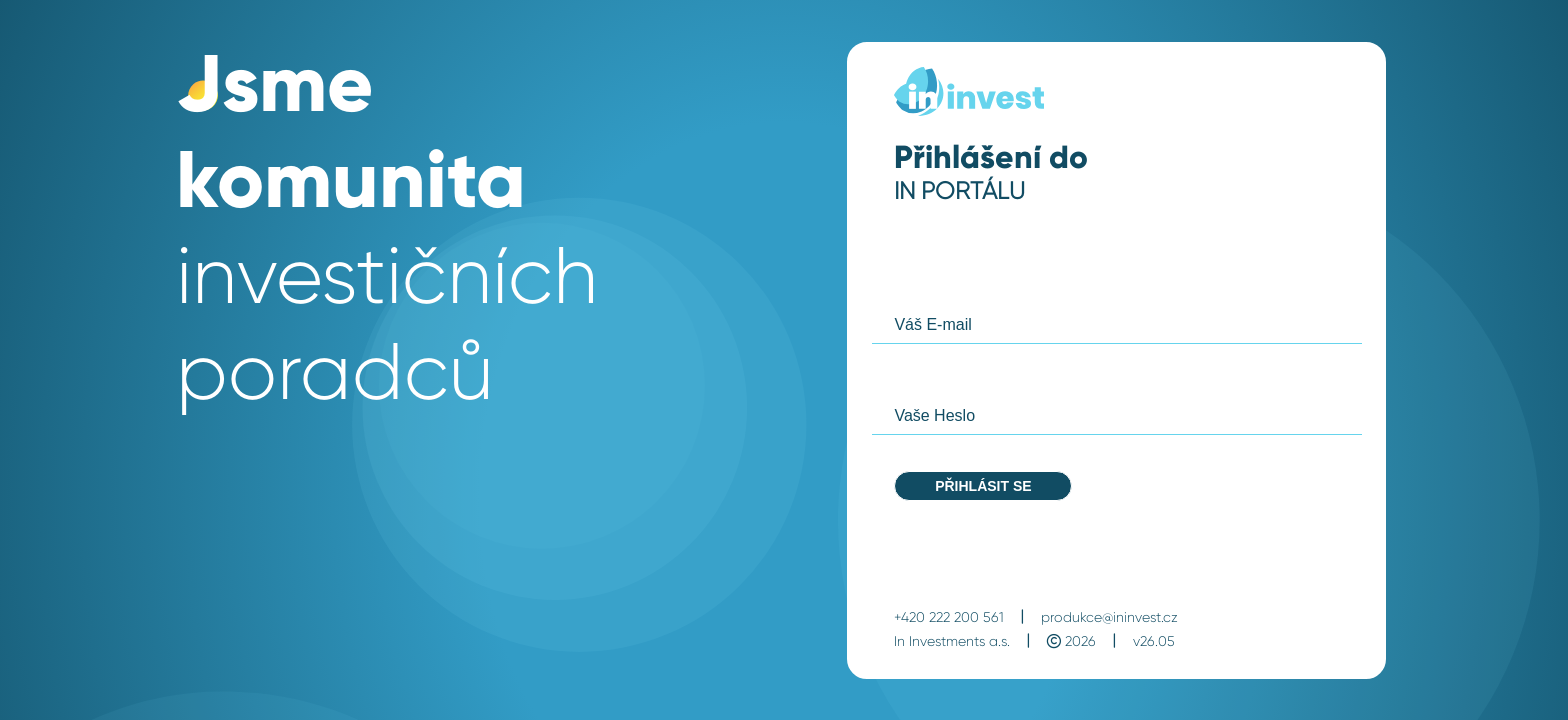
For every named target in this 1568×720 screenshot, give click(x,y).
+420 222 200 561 (949, 617)
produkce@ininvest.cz (1109, 617)
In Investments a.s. (952, 641)
